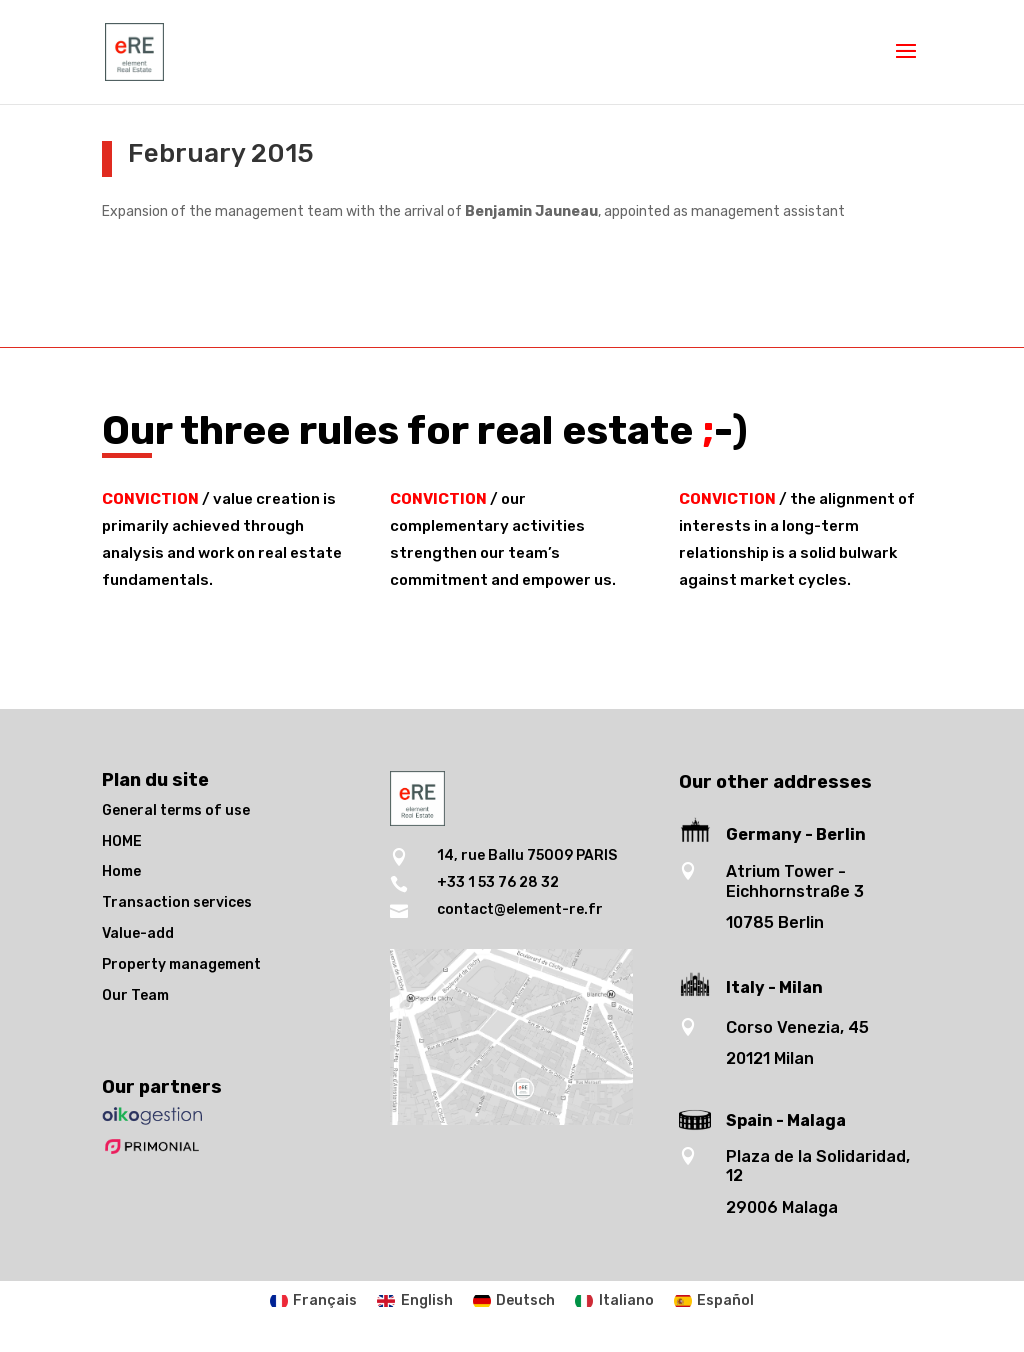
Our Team (135, 995)
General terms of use (176, 810)
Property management (181, 964)
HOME (122, 841)
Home (121, 871)
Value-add (138, 933)
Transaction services (177, 902)
